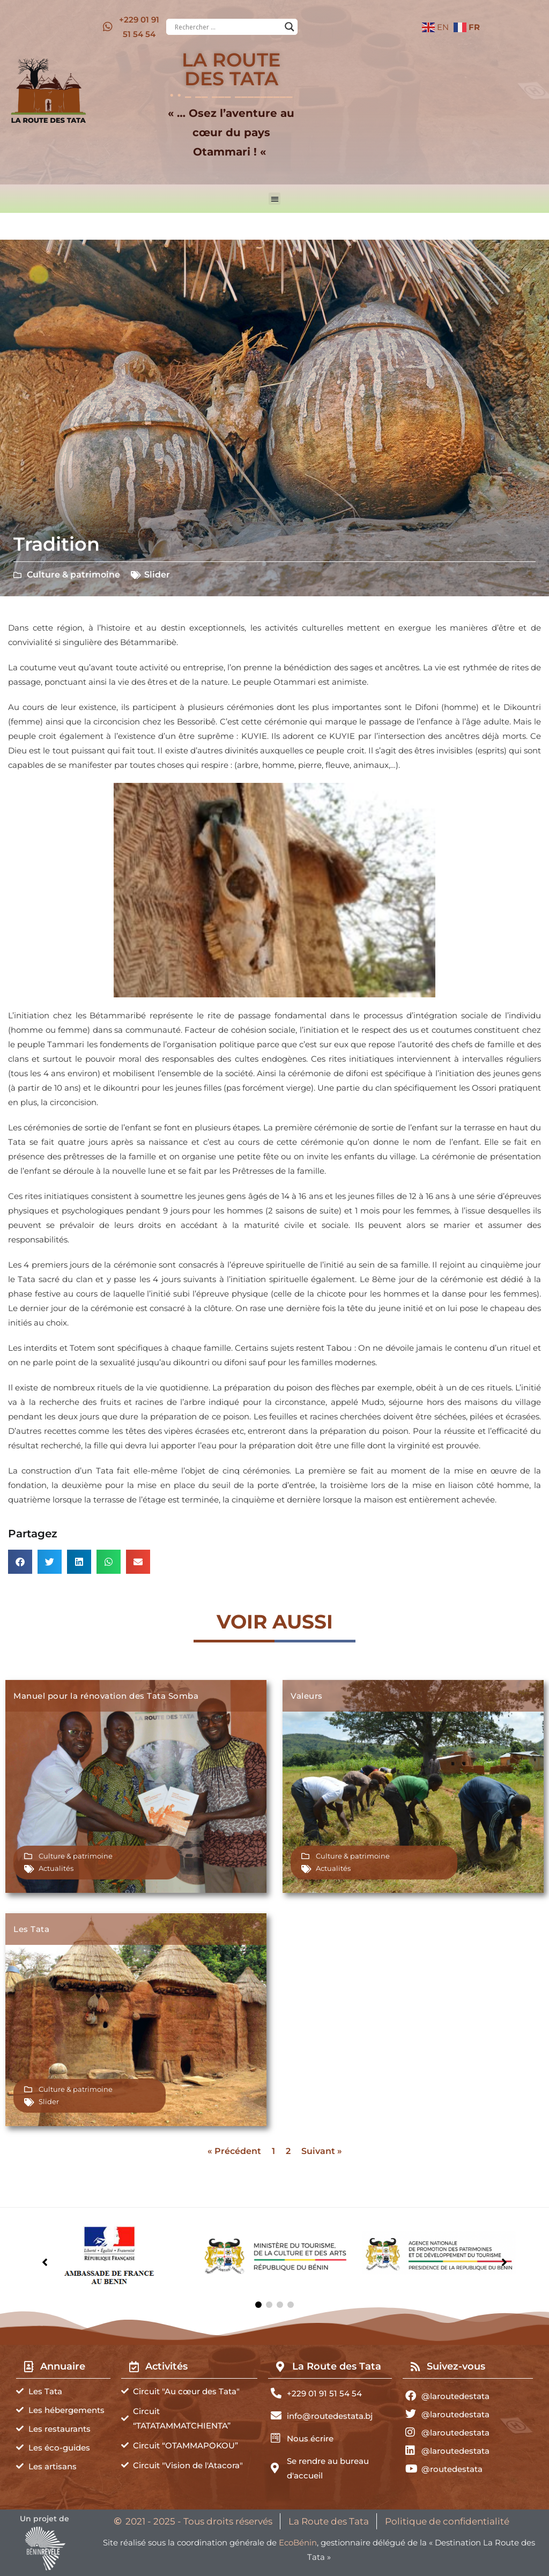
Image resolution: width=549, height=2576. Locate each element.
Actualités (56, 1868)
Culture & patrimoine (73, 574)
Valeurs (307, 1696)
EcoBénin (298, 2542)
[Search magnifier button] (289, 26)
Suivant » (321, 2151)
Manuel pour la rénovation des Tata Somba (105, 1696)
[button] (275, 199)
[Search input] (227, 26)
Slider (157, 574)
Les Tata (31, 1929)
